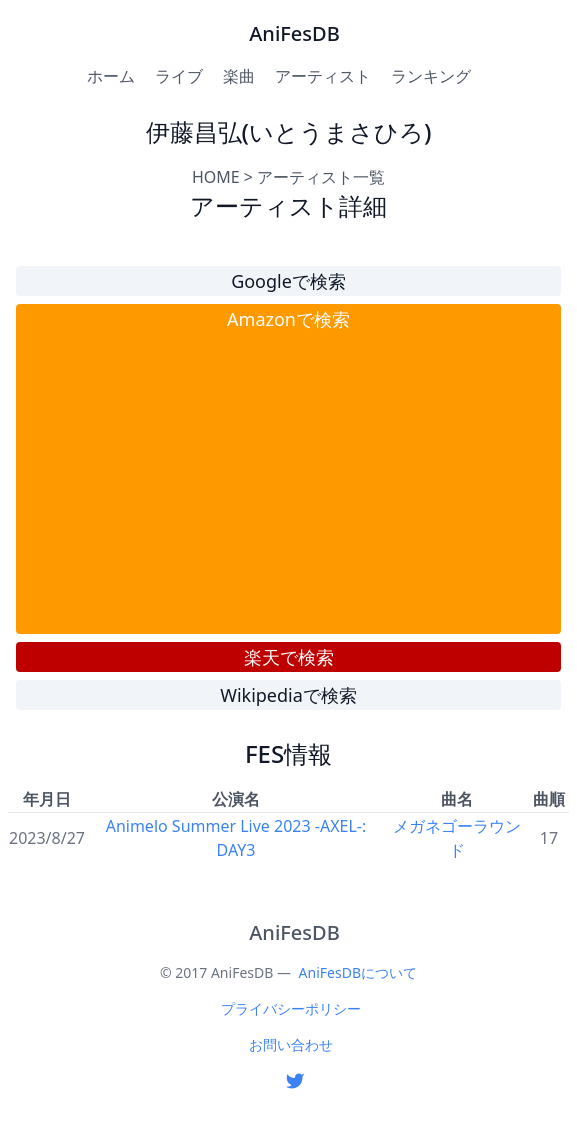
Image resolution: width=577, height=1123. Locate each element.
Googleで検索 (288, 281)
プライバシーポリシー (291, 1008)
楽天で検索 (289, 657)
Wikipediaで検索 (288, 695)
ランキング (431, 76)
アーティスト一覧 (321, 177)
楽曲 (239, 76)
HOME (216, 177)
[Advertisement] (288, 483)
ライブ (179, 76)
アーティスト (323, 76)
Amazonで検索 (288, 319)
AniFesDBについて (358, 972)
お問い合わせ (291, 1044)
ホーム (111, 76)
